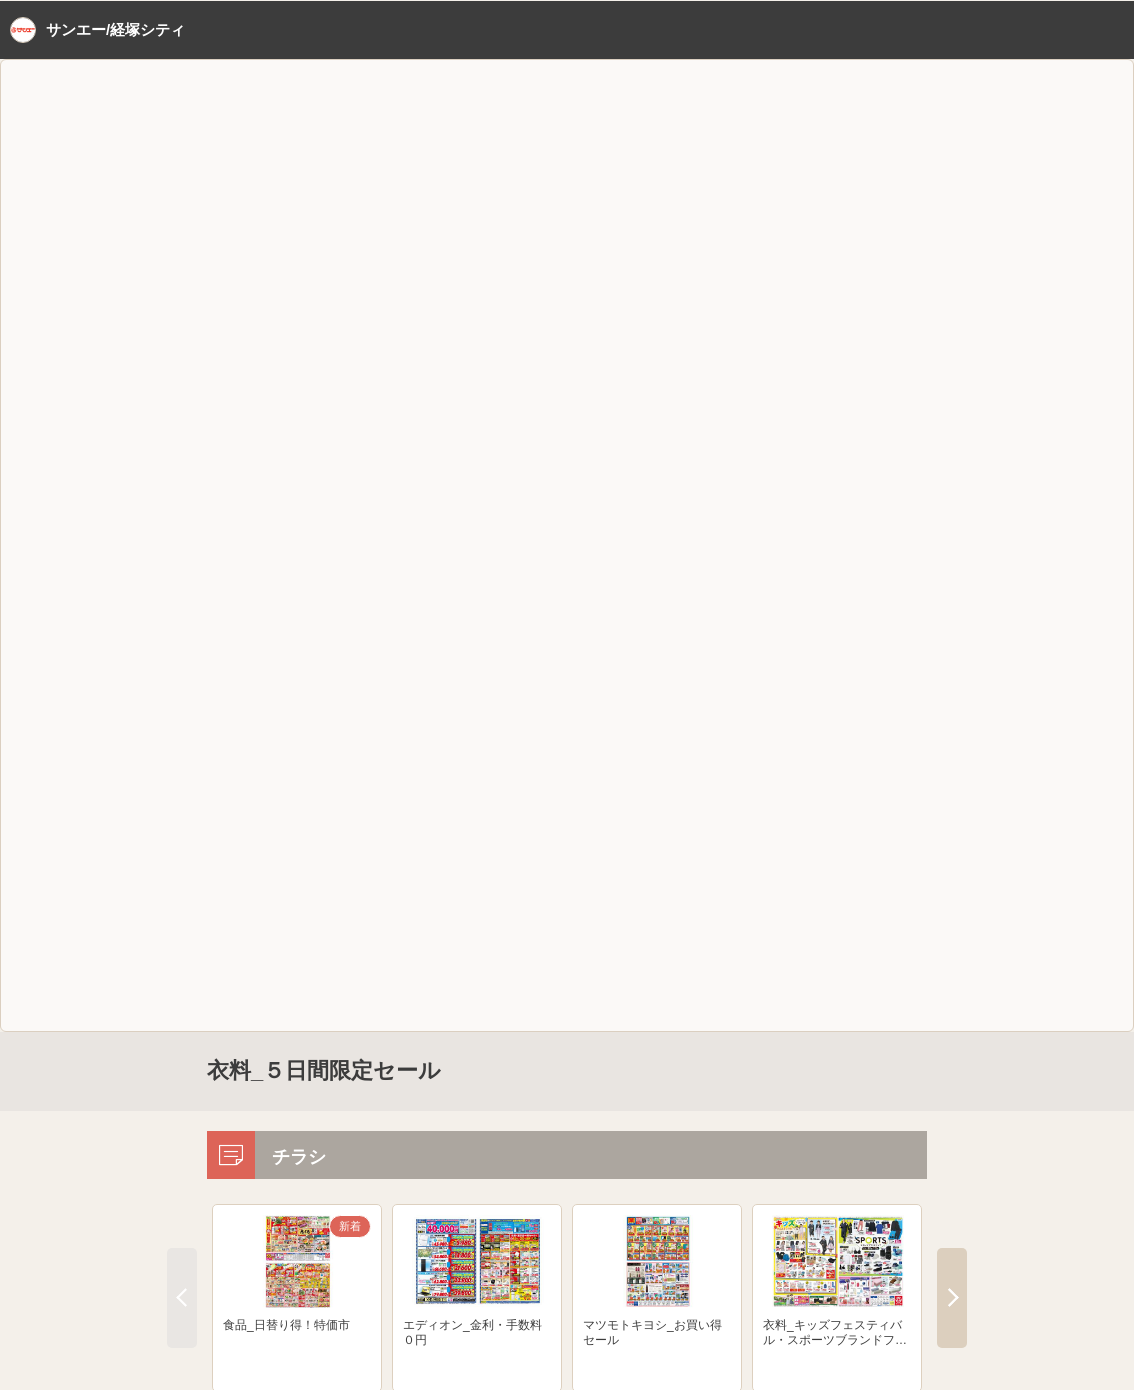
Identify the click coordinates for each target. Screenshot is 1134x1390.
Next (952, 1298)
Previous (182, 1298)
